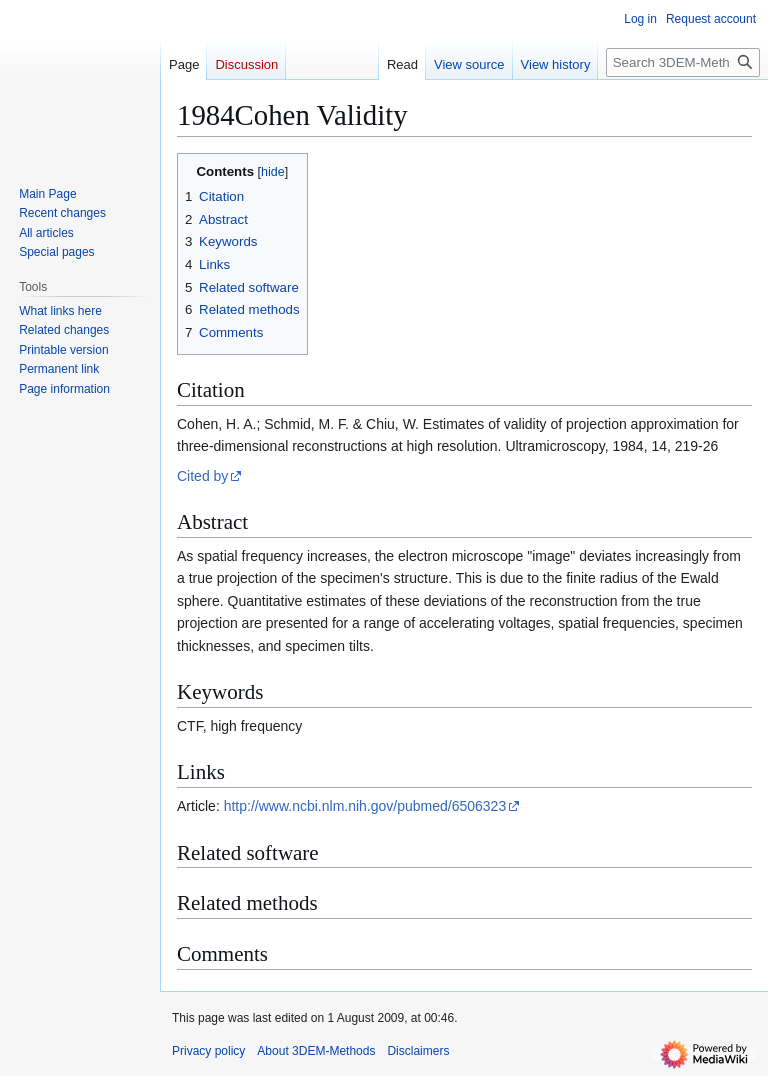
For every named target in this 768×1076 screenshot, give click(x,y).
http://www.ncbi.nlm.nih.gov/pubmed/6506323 (365, 806)
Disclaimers (418, 1051)
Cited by (202, 476)
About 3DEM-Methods (316, 1051)
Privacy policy (208, 1051)
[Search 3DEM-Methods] (683, 62)
